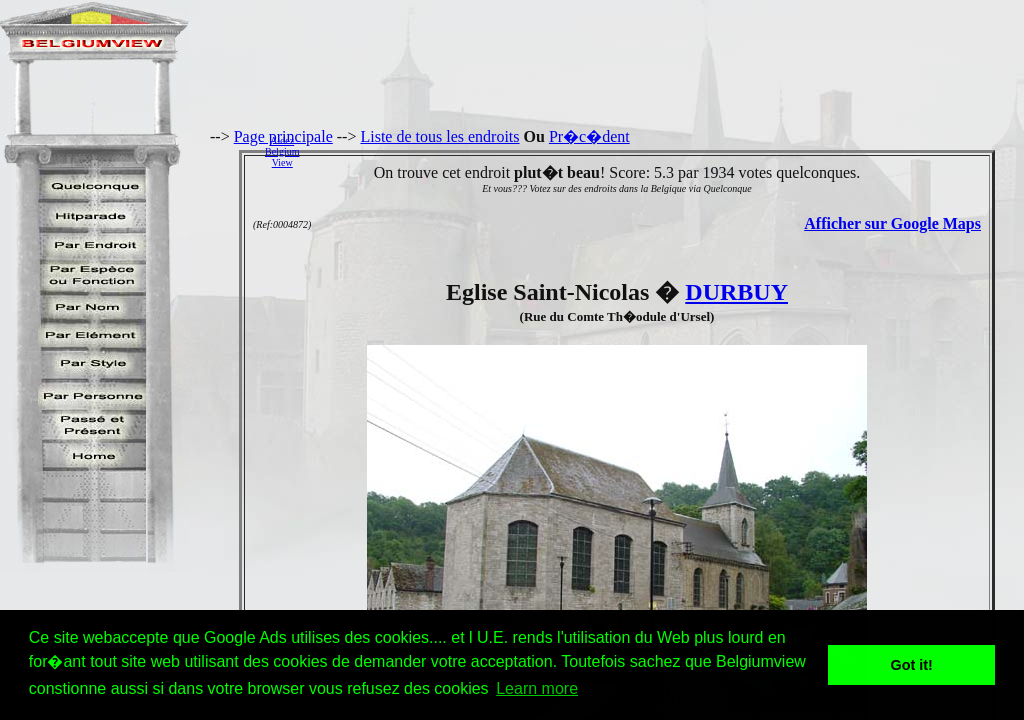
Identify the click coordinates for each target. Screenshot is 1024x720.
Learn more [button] (537, 688)
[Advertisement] (667, 151)
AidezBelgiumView (282, 151)
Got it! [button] (912, 665)
